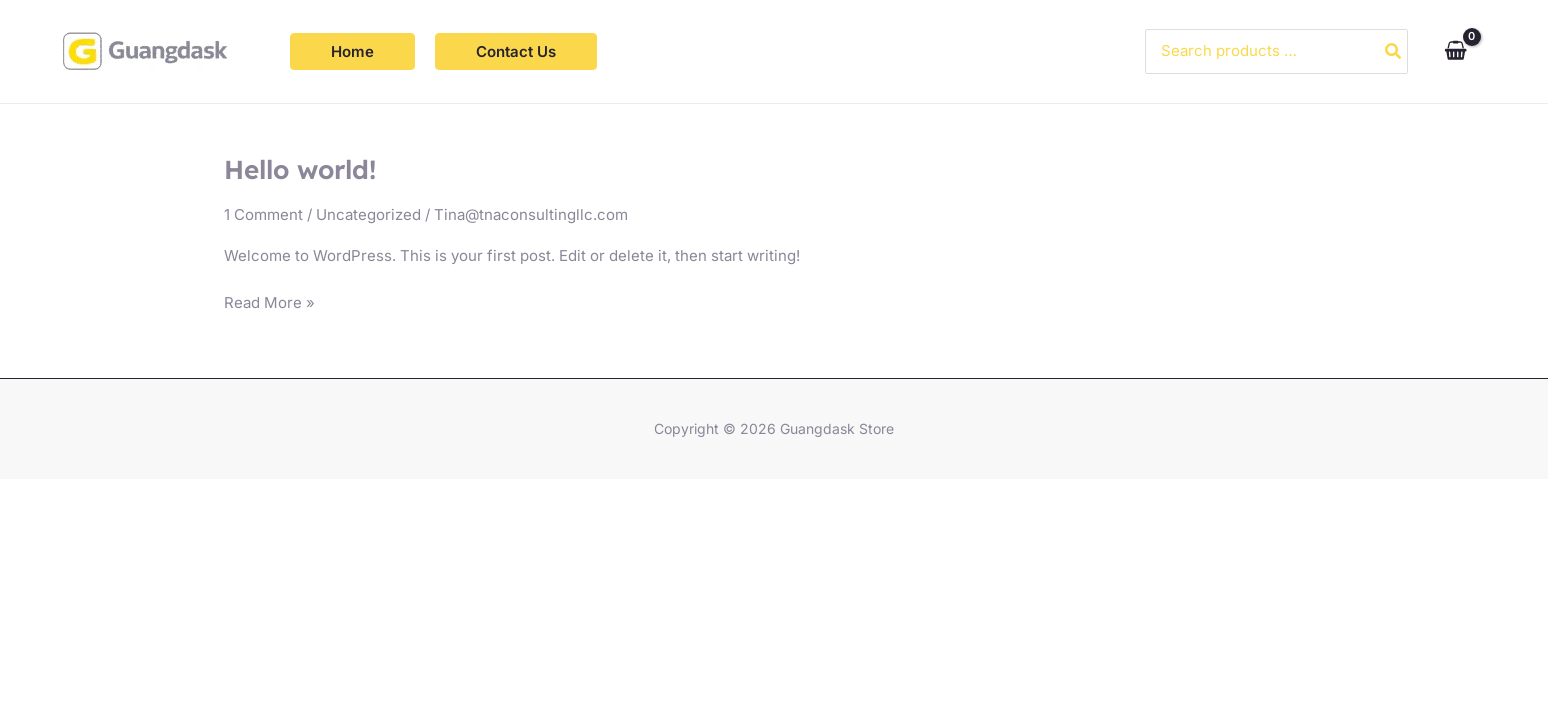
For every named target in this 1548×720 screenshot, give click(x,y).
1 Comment (263, 214)
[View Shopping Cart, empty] (1455, 52)
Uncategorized (368, 214)
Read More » (269, 301)
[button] (352, 51)
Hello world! (300, 169)
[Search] (1394, 51)
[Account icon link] (1504, 52)
